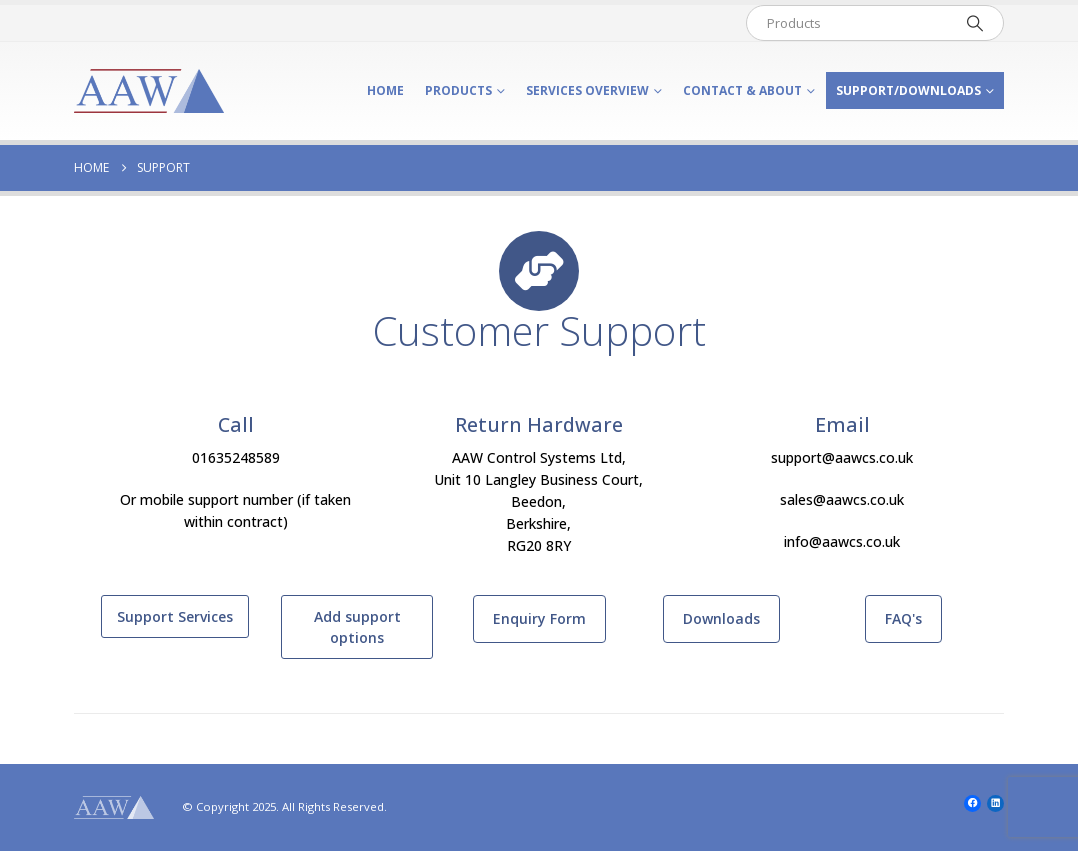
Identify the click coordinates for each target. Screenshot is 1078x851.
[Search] (975, 23)
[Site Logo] (149, 91)
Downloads (721, 618)
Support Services (175, 616)
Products (458, 90)
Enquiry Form (539, 618)
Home (385, 90)
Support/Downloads (908, 90)
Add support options (357, 627)
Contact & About (742, 90)
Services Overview (587, 90)
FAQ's (903, 618)
